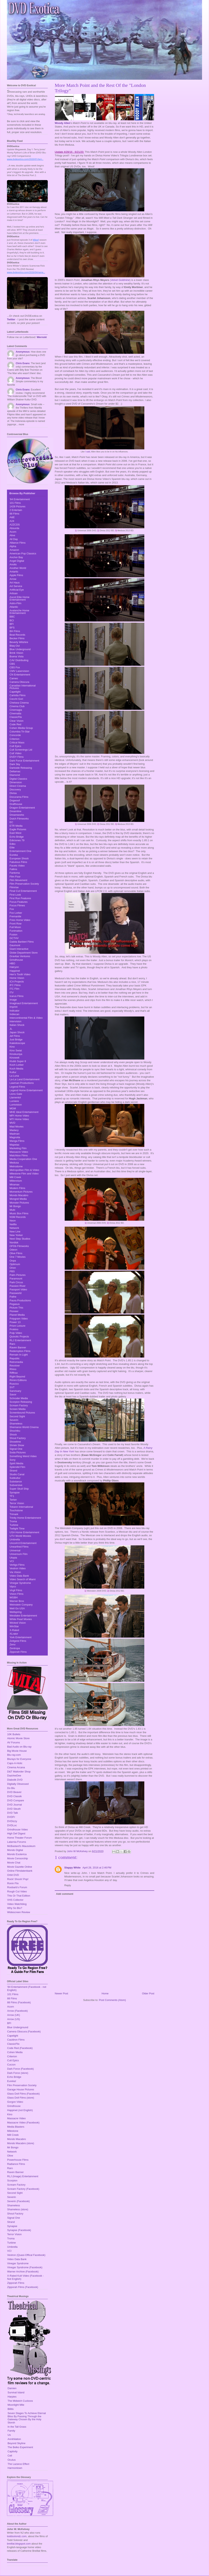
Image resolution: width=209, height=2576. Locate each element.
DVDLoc (12, 1825)
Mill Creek (15, 1177)
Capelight (15, 691)
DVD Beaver (14, 1792)
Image (13, 999)
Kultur (13, 1072)
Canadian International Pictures (23, 687)
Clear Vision (16, 720)
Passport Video (18, 1289)
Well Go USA (17, 1608)
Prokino (14, 1329)
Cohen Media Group (21, 727)
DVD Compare (15, 1800)
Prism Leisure (17, 1325)
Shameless (16, 1423)
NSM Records (18, 1216)
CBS (12, 663)
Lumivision (16, 1104)
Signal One (16, 1448)
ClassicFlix (16, 717)
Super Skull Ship (19, 1488)
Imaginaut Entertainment (24, 1003)
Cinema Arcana (16, 1767)
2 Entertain (16, 510)
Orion (13, 1267)
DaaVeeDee (14, 1775)
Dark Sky (15, 764)
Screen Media (17, 1409)
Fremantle (15, 916)
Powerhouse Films (17, 2159)
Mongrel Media (18, 1198)
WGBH (14, 1597)
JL (11, 1028)
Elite (12, 847)
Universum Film (18, 1554)
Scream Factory (19, 1405)
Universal (15, 1550)
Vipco (13, 1586)
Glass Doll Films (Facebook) (23, 2093)
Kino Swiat (16, 1050)
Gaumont (15, 945)
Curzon (11, 2064)
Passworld (15, 1293)
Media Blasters (15, 2126)
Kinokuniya (16, 1054)
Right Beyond (17, 1376)
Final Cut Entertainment (23, 890)
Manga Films (17, 1140)
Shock (13, 1434)
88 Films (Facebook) (19, 2002)
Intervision (15, 1021)
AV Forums (13, 1742)
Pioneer (14, 1311)
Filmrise (14, 887)
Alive (12, 535)
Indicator (15, 1010)
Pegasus (15, 1304)
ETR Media (16, 825)
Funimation (16, 930)
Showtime (15, 1441)
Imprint (14, 1006)
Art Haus (15, 582)
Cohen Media (14, 2052)
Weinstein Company (21, 1604)
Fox (12, 909)
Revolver (15, 1365)
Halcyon (14, 967)
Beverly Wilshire (19, 642)
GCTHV (14, 938)
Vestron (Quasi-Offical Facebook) (26, 2255)
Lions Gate (16, 1093)
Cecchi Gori (16, 698)
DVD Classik (14, 1796)
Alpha (13, 546)
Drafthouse (16, 804)
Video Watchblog (17, 1904)
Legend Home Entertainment (26, 1090)
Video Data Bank (19, 1575)
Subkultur (15, 1477)
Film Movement (18, 880)
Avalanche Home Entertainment (19, 612)
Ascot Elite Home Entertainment (19, 598)
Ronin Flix (13, 1883)
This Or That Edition (18, 1895)
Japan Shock (17, 1032)
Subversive (16, 1485)
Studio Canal (17, 1474)
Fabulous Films (18, 862)
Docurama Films (19, 796)
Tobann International (21, 1506)
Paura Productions (20, 1300)
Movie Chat (13, 1862)
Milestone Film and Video (24, 1173)
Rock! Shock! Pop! (17, 1879)
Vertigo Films (17, 1564)
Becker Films (17, 638)
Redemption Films (20, 1351)
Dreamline (15, 811)
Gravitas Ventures (20, 956)
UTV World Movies (20, 1535)
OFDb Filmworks (19, 1246)
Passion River (17, 1285)
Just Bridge (16, 1039)
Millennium (16, 1180)
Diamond (15, 774)
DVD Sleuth (14, 1808)
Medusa (14, 1162)
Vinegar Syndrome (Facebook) (24, 2267)
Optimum (15, 1264)
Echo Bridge (17, 836)
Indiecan (14, 1014)
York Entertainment (20, 1637)
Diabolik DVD (14, 1779)
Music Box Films (19, 1213)
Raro (12, 1343)
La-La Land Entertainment (24, 1079)
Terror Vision (17, 1503)
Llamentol (15, 1097)
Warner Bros (17, 1601)
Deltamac (15, 771)
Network (14, 1227)
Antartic (14, 571)
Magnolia (15, 1137)
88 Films (14, 513)
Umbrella (15, 1539)
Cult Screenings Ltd (21, 749)
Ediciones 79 (17, 840)
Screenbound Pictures (22, 1412)
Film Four (15, 876)
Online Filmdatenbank (19, 1870)
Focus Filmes (17, 905)
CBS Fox (15, 667)
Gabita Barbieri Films (22, 941)
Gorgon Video (15, 2101)
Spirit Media (16, 1463)
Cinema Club (17, 706)
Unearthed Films (19, 1546)
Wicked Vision (18, 1622)
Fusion (13, 934)
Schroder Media (19, 1398)
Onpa (13, 1260)
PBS (12, 1271)
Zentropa (15, 1648)
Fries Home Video (20, 919)
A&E (12, 517)
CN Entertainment (20, 674)
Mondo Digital (15, 1850)
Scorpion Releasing (21, 1401)
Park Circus (16, 1282)
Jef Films (15, 1035)
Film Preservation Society (24, 883)
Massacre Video (19, 1151)
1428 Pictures (17, 506)
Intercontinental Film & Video (26, 1017)
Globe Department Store (24, 952)
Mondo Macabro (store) (20, 2143)
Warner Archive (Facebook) (23, 2271)
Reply (67, 1885)
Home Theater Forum (19, 1837)
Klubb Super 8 (18, 1061)
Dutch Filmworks (19, 818)
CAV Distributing (19, 660)
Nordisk (14, 1242)
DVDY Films (17, 756)
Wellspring (15, 1611)
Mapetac (15, 1144)
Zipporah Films (18, 1651)
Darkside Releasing (21, 767)
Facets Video (17, 865)
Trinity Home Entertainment (25, 1517)
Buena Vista (16, 656)
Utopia (13, 1557)
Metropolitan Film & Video (24, 1169)
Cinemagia (16, 709)
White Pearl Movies (21, 1619)
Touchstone (16, 1510)
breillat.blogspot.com (19, 2543)
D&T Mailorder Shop (19, 1771)
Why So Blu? (14, 1908)
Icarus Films (16, 996)
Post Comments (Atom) (112, 2000)
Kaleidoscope (17, 1043)
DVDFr (11, 1816)
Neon (13, 1220)
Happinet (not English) (20, 2110)
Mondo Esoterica (17, 1854)
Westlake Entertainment (23, 1615)
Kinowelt (14, 1057)
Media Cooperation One (23, 1159)
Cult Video (15, 753)
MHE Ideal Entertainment (24, 1112)
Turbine (14, 1524)
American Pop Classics (23, 553)
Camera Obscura (19, 681)
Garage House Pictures (20, 2089)
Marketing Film (18, 1148)
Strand (13, 1470)
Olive (10, 2155)
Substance (16, 1481)
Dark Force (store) (17, 2072)
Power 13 (15, 1322)
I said (87, 452)
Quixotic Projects (19, 1336)
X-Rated (14, 1630)
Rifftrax (14, 1372)
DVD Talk (12, 1812)
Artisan (14, 593)
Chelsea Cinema (19, 702)
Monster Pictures (19, 1202)
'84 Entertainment (20, 499)
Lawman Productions (22, 1082)
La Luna (14, 1075)
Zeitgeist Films (18, 1640)
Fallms (13, 869)
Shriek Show (17, 1445)
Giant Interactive (19, 948)
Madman (15, 1133)
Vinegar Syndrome (20, 1582)
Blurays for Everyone (19, 1759)
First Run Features (20, 898)
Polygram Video (19, 1318)
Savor (13, 1394)
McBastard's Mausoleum (21, 1846)
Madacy (14, 1130)
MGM (13, 1108)
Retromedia (16, 1362)
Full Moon (15, 927)
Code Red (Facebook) (20, 2048)
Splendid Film (17, 1466)
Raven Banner (18, 1347)
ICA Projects (17, 981)
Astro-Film (15, 603)
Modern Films (17, 1188)
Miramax (15, 1184)
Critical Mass (17, 742)
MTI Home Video (19, 1119)
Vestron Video (18, 1568)
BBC (12, 616)
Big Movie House (17, 1750)
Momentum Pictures (21, 1191)
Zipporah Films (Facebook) (22, 2287)
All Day (14, 539)
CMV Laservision (19, 670)
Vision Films (16, 1593)
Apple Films (16, 575)
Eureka (14, 854)
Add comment (64, 1893)
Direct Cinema (18, 785)
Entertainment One (20, 851)
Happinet (15, 970)
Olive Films (16, 1253)
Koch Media (16, 1068)
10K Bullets (13, 1734)
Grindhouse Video (17, 1829)
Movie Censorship (17, 1858)
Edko (13, 843)
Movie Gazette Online (19, 1866)
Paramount (16, 1278)
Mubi (12, 1209)
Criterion (14, 738)
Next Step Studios (20, 1238)
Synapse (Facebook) (19, 2230)
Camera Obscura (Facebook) (24, 2031)
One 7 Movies (17, 1256)
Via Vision (15, 1572)
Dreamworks (17, 814)
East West (15, 832)
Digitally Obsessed (18, 1783)
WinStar (14, 1626)
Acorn (13, 531)
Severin (14, 1419)
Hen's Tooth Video (20, 974)
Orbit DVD (13, 1874)
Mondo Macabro (19, 1195)
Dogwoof (15, 800)
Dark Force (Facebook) (20, 2068)
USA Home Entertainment (24, 1532)
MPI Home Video (19, 1115)
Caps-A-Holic (14, 1763)
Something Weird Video (23, 1456)
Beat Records (17, 634)
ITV (12, 992)
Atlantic (14, 606)
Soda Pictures (18, 1452)
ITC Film (14, 988)
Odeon (13, 1249)
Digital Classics (18, 778)
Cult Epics (15, 746)
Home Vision (17, 977)
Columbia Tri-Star (20, 731)
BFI (12, 623)
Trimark (14, 1514)
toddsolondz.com (16, 2536)
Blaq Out (15, 645)
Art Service (16, 586)
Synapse (15, 1492)
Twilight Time (17, 1528)
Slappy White (72, 1867)
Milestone (12, 2130)
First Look (15, 894)
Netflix (13, 1224)
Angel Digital (17, 560)
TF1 (12, 1496)
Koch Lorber (17, 1064)
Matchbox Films (19, 1155)
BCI (12, 620)
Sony (13, 1459)
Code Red (15, 724)
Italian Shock (17, 1024)
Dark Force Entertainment (24, 760)
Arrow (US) (13, 2019)
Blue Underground (20, 649)
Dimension (16, 782)
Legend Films (17, 1086)
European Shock (19, 858)
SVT (12, 1387)
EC (11, 822)
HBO (12, 963)
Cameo (14, 678)
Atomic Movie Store (18, 1738)
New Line (15, 1231)
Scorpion (12, 2180)
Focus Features (18, 901)
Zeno (13, 1644)
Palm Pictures (17, 1274)
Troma (13, 1521)
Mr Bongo (15, 1206)
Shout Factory (18, 1438)
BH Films (15, 631)
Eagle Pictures (18, 829)
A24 (12, 521)
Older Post (148, 1993)
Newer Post (61, 1993)
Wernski (42, 337)
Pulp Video (16, 1332)
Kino (12, 1046)
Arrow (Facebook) (17, 2010)
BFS (12, 627)
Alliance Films (17, 542)
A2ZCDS (15, 524)
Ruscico (14, 1383)
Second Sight (17, 1416)
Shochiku (15, 1430)
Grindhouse (16, 959)
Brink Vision (16, 652)
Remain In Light (19, 1354)
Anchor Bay (16, 557)
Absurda (14, 528)
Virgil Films (16, 1590)
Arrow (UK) (13, 2014)
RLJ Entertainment (20, 1340)
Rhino (13, 1369)
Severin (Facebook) (18, 2201)
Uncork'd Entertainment (23, 1543)
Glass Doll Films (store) (20, 2097)
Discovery (15, 789)
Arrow (13, 578)
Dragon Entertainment (22, 807)
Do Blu (11, 1788)
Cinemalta (15, 713)
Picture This (16, 1307)
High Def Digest (16, 1833)
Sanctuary (15, 1390)
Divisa (13, 793)
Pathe (13, 1296)
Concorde (15, 735)
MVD (12, 1122)
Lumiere (14, 1101)
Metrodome (16, 1166)
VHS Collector (15, 1899)
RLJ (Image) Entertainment (22, 2176)
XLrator (14, 1633)
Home (105, 1993)
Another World (18, 568)
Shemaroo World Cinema (24, 1427)
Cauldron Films (15, 2039)
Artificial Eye (17, 589)
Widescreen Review (18, 1912)
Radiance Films (16, 2163)
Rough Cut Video (17, 1891)
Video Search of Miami (23, 1579)
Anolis (13, 564)
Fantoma (15, 872)
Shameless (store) (17, 2209)
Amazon (14, 549)
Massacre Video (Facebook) (23, 2122)
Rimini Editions (18, 1380)
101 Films (15, 502)
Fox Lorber (16, 912)
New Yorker (16, 1235)
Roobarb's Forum (17, 1887)
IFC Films (15, 985)
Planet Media (17, 1314)
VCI (12, 1561)
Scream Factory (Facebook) (23, 2188)
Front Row (15, 923)
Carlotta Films (17, 695)
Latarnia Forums (16, 1841)
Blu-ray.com (14, 1754)
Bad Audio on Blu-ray (19, 1746)
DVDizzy (12, 1821)
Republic (15, 1358)
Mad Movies (16, 1126)
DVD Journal (14, 1804)
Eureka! (11, 2081)
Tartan (13, 1499)
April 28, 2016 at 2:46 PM (96, 1867)
